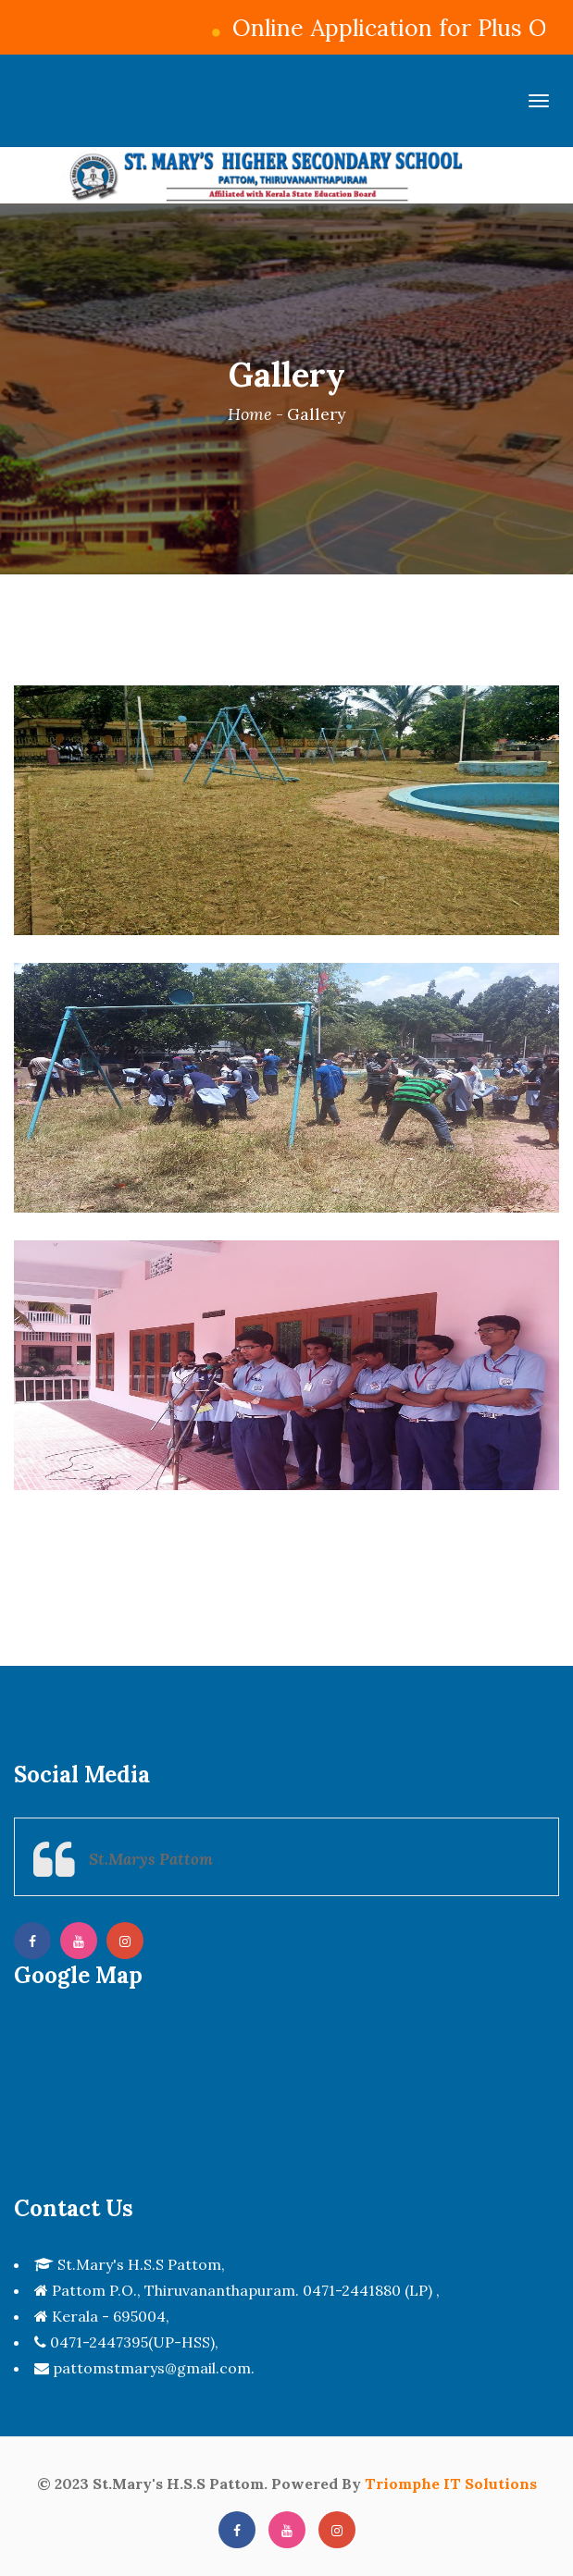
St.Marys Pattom (151, 1859)
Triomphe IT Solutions (451, 2483)
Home (250, 414)
